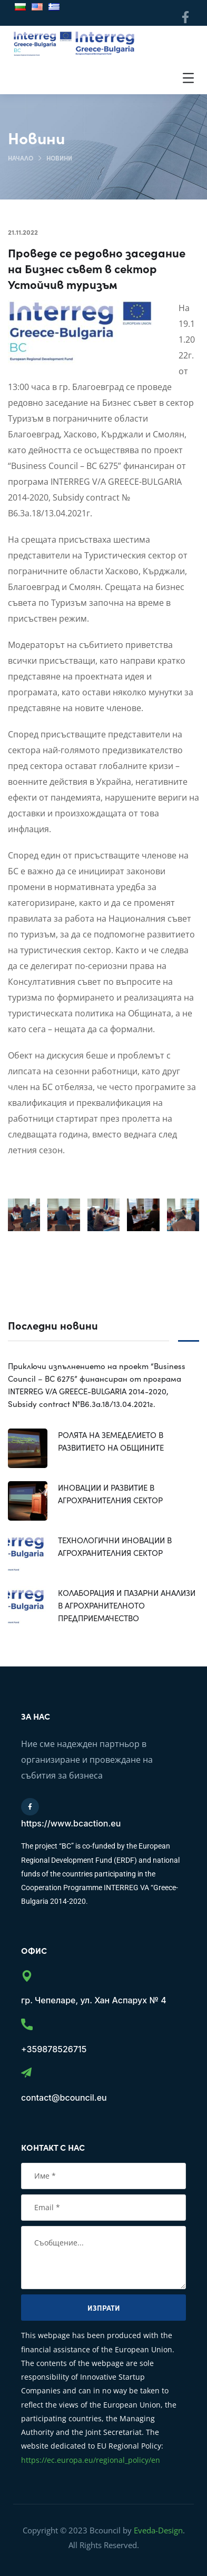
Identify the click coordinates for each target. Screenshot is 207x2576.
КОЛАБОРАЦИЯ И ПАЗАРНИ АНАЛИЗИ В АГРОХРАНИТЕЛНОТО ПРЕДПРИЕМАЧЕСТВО (126, 1605)
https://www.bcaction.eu (71, 1823)
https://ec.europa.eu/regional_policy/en (90, 2460)
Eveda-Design (158, 2530)
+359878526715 (53, 2049)
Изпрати (103, 2307)
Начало (20, 157)
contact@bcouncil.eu (64, 2097)
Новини (59, 157)
